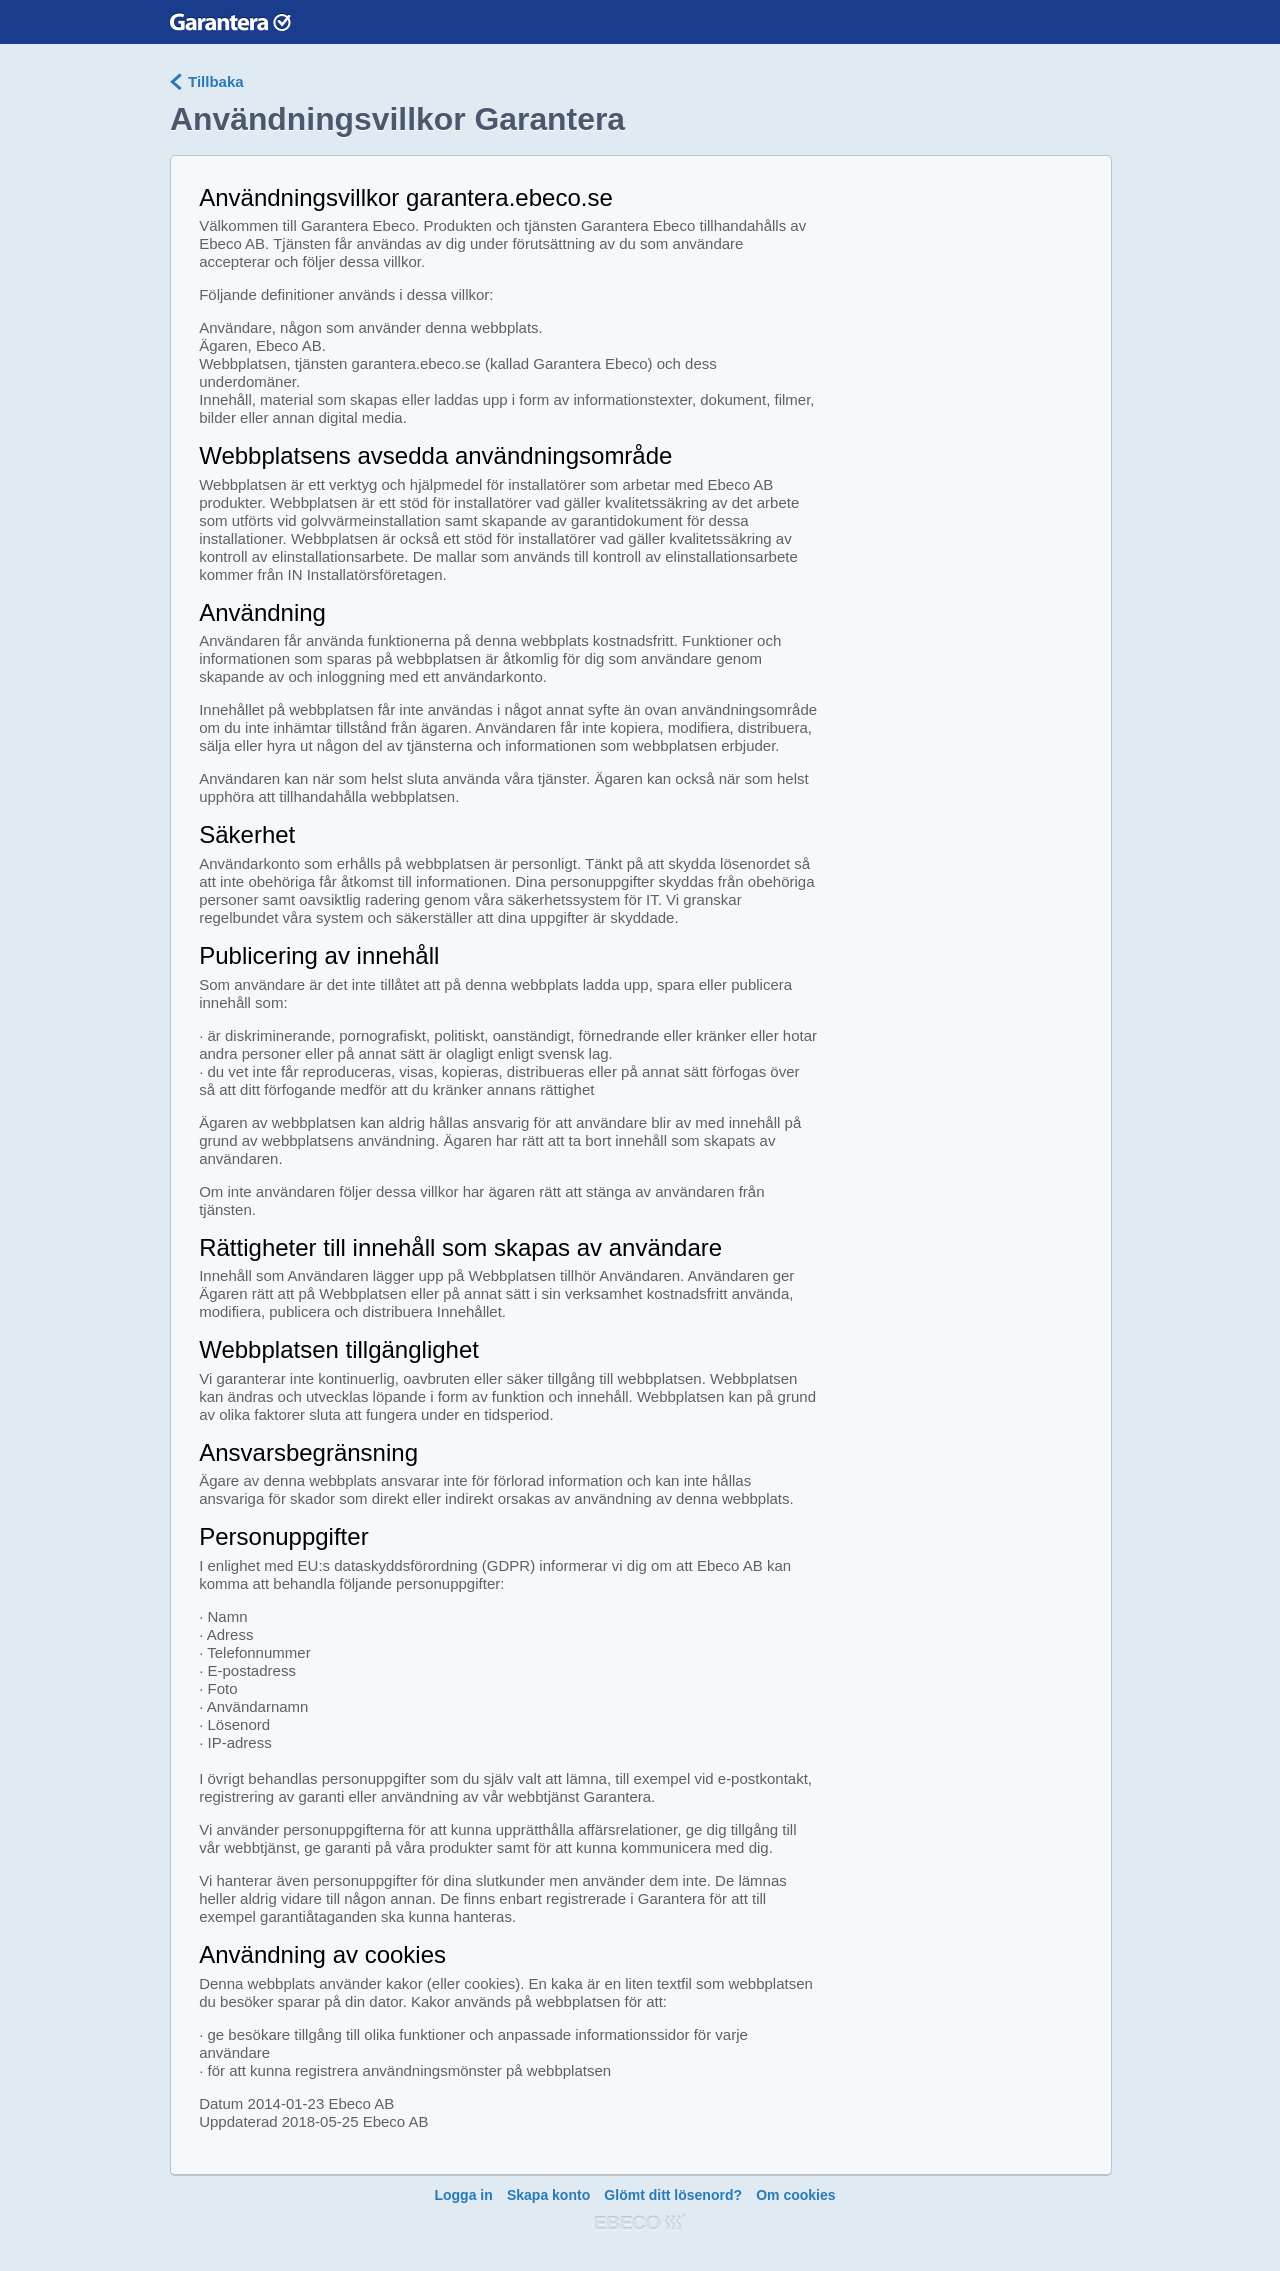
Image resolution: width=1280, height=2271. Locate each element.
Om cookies (795, 2195)
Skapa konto (548, 2195)
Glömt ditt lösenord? (673, 2195)
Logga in (463, 2195)
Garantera (230, 21)
